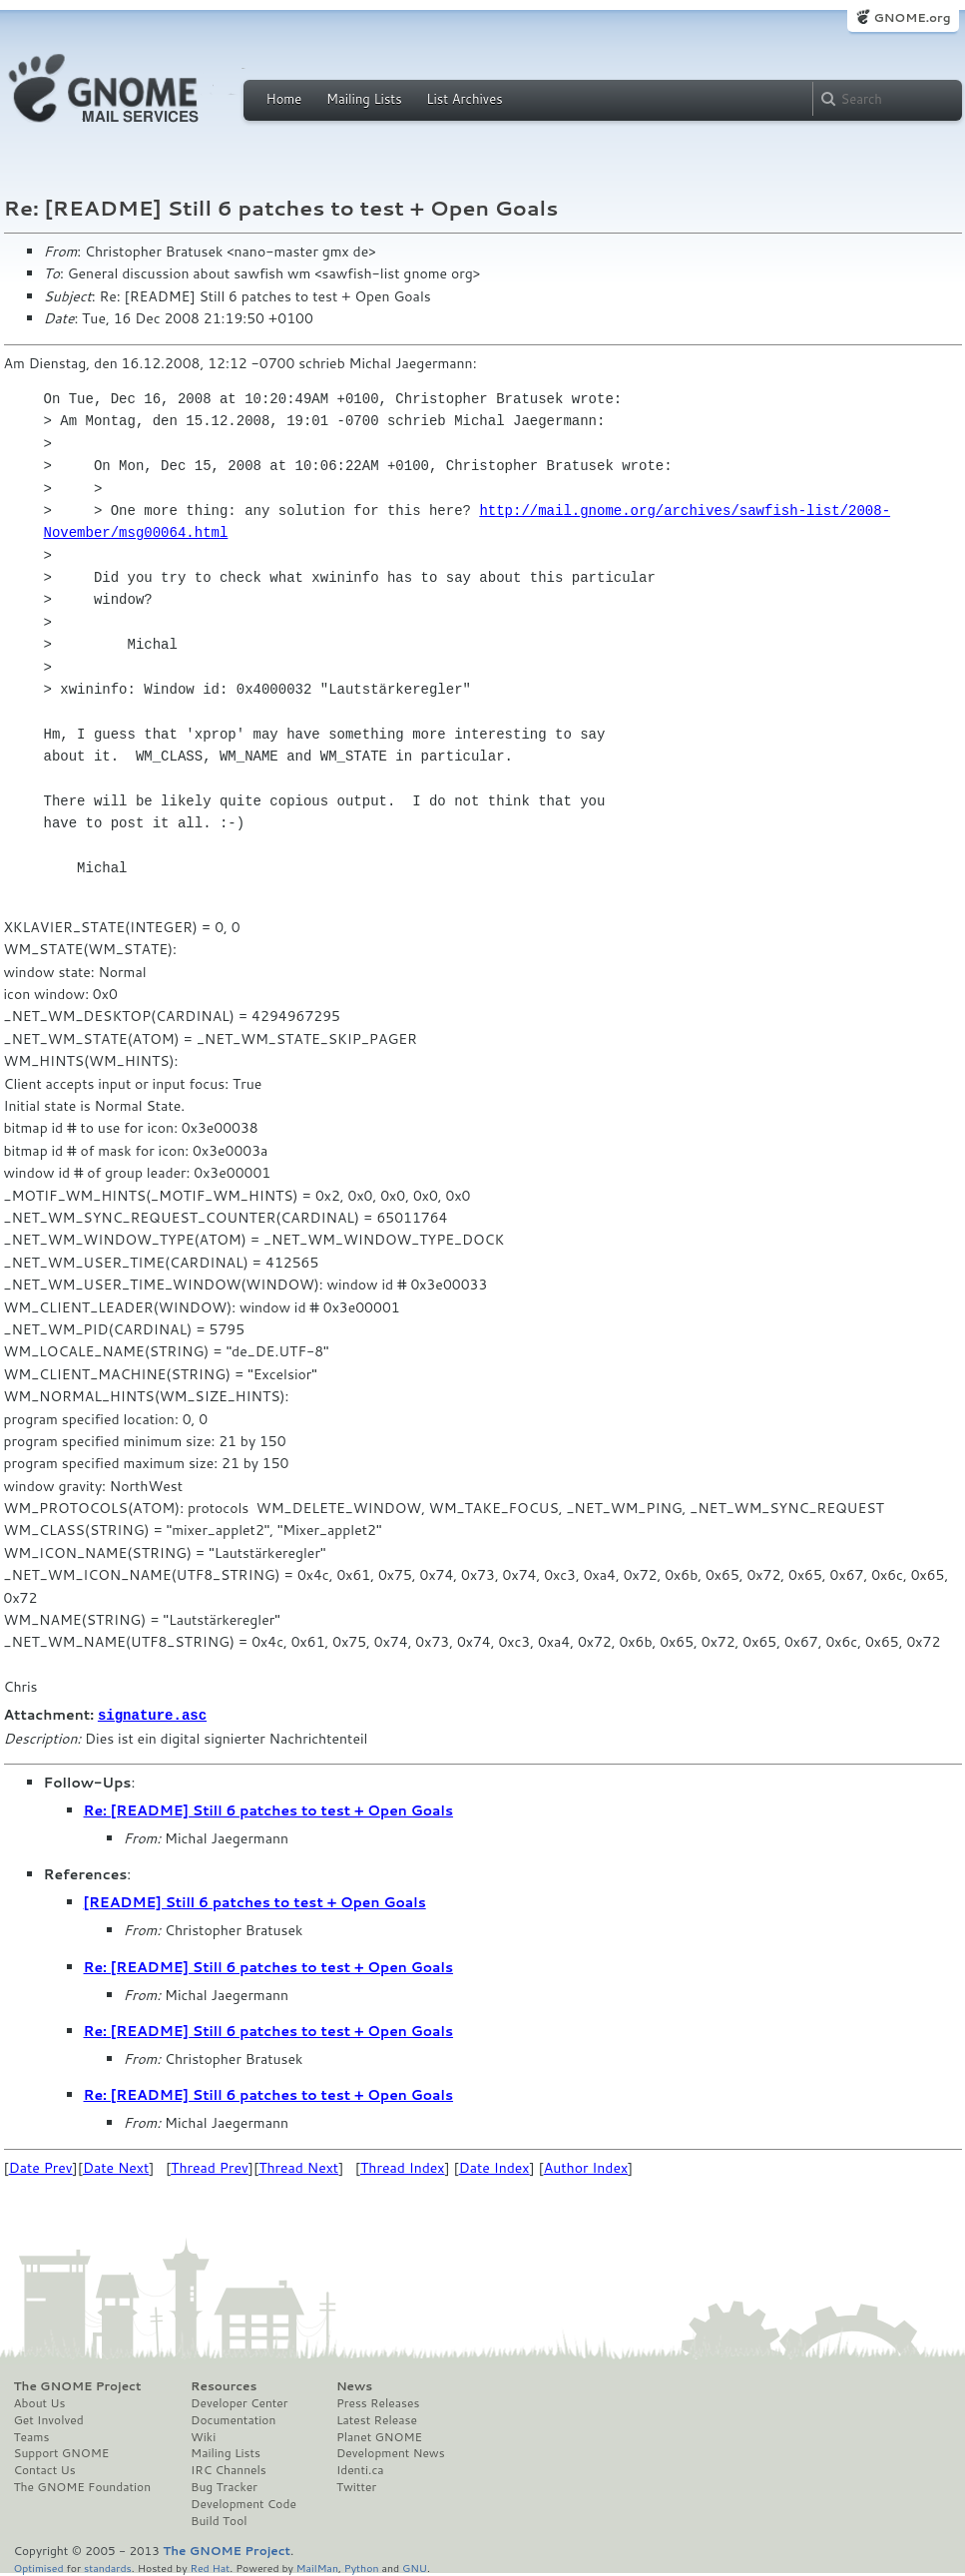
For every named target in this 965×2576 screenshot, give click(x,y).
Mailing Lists (364, 99)
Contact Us (45, 2469)
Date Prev (41, 2167)
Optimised (39, 2566)
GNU (414, 2566)
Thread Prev (209, 2167)
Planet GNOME (379, 2436)
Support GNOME (62, 2452)
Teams (32, 2436)
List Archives (464, 99)
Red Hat (210, 2566)
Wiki (203, 2436)
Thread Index (402, 2167)
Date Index (494, 2167)
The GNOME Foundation (83, 2486)
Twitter (356, 2486)
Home (284, 99)
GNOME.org (911, 17)
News (354, 2385)
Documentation (233, 2419)
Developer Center (239, 2402)
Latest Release (376, 2419)
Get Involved (49, 2419)
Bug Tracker (224, 2486)
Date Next (116, 2167)
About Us (40, 2402)
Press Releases (377, 2402)
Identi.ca (360, 2469)
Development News (390, 2452)
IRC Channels (228, 2469)
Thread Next (298, 2167)
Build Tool (218, 2520)
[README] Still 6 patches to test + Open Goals (255, 1901)
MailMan (317, 2566)
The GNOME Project (78, 2385)
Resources (223, 2385)
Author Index (586, 2167)
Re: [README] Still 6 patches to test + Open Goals (269, 1809)
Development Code (243, 2503)
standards (108, 2566)
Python (361, 2566)
